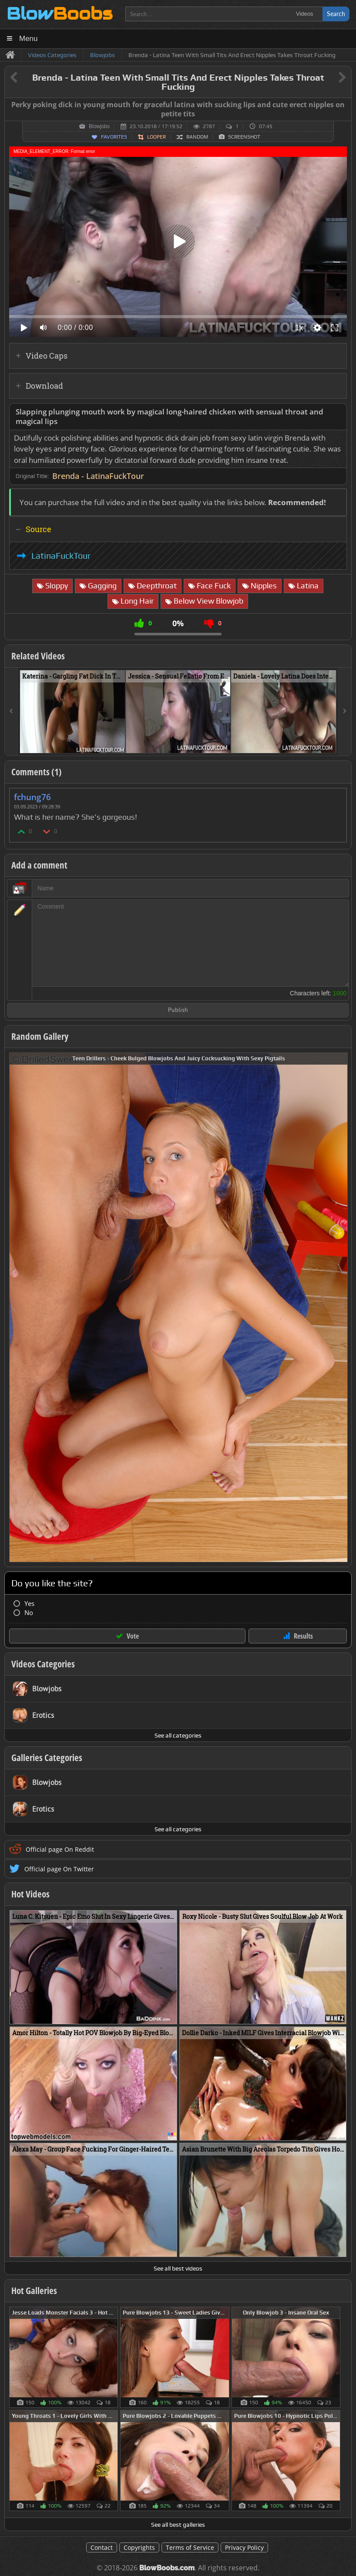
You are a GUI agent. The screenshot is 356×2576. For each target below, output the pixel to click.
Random (197, 137)
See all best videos (178, 2268)
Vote (133, 1636)
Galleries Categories (46, 1757)
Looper (156, 137)
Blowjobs (99, 126)
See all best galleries (178, 2524)
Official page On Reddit (60, 1849)
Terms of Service (190, 2547)
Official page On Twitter (59, 1869)
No (28, 1612)
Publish (178, 1010)
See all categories (178, 1735)
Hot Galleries (34, 2290)
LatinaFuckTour (61, 555)
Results (303, 1636)
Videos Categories (43, 1664)
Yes (29, 1603)
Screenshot (244, 137)
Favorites (114, 137)
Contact (102, 2547)
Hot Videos (30, 1894)
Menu (28, 38)
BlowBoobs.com (167, 2568)
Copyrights (139, 2547)
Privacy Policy (244, 2547)
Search (336, 13)
